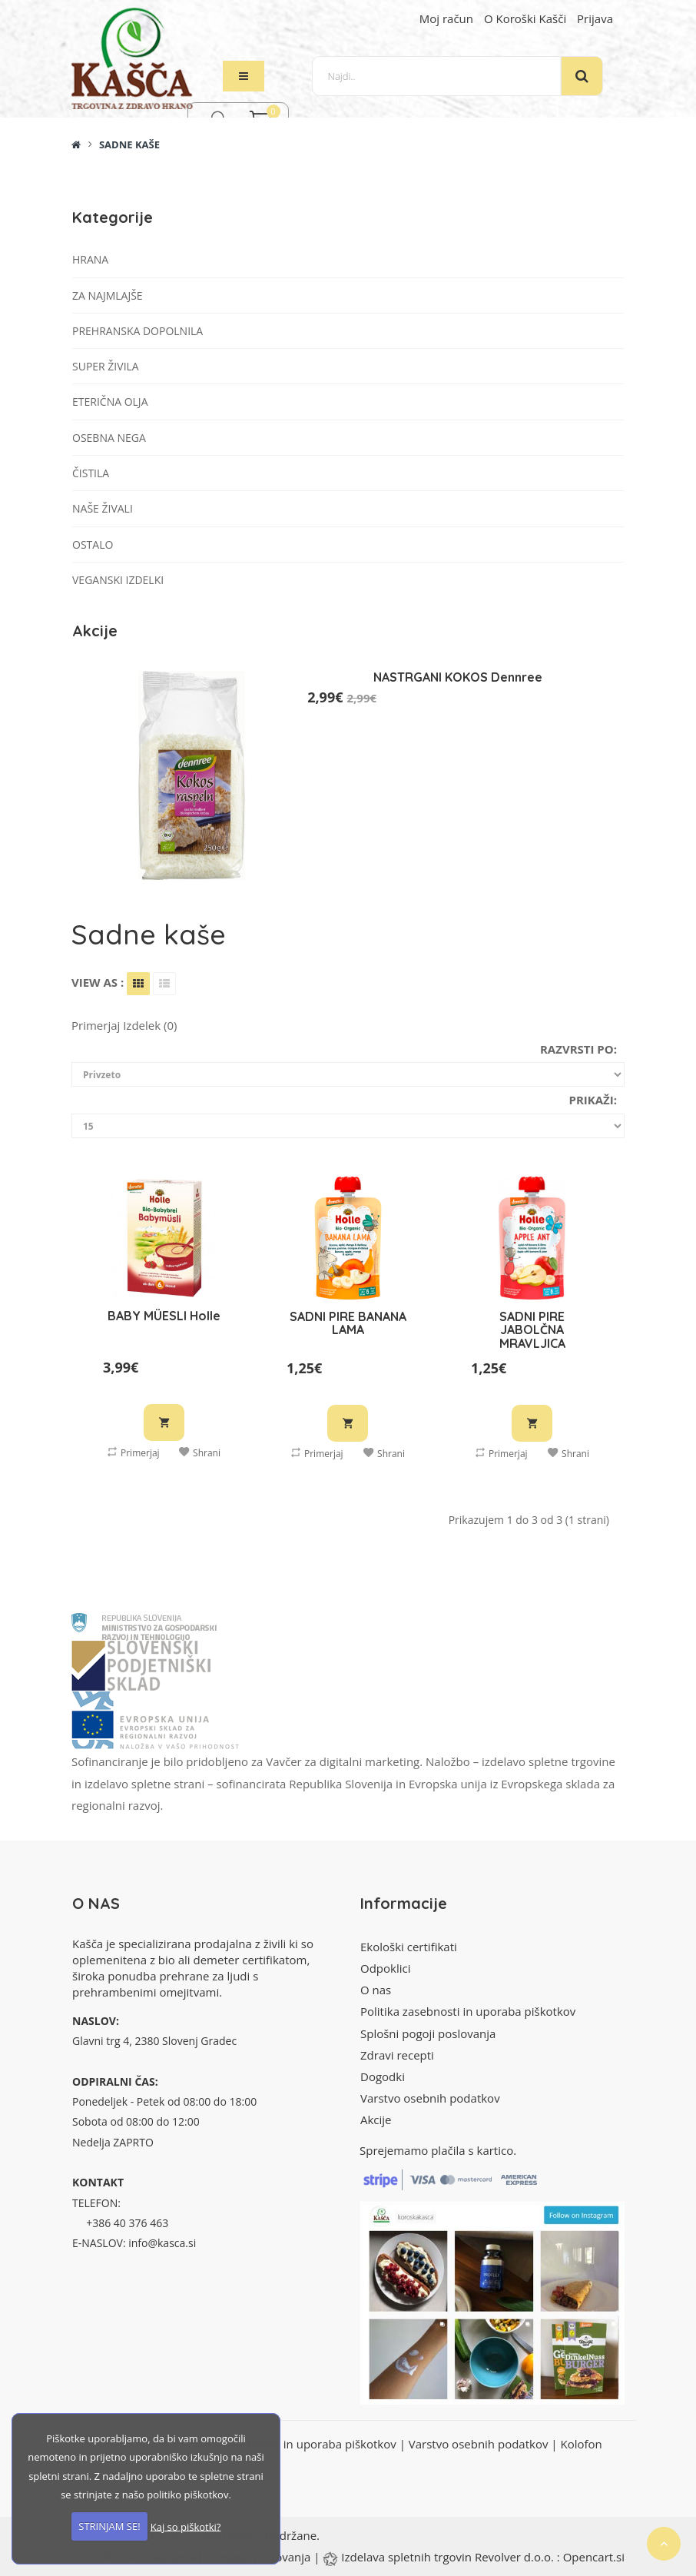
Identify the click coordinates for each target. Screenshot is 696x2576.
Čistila (90, 473)
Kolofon (581, 2444)
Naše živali (102, 508)
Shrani (199, 1452)
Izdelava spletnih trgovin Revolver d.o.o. (449, 2556)
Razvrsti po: (578, 1049)
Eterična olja (109, 401)
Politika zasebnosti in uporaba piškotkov (467, 2011)
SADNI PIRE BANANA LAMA (348, 1323)
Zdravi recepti (397, 2055)
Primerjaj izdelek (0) (124, 1025)
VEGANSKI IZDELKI (118, 580)
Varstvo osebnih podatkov (430, 2098)
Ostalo (92, 544)
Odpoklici (385, 1968)
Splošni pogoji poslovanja (427, 2033)
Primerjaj (134, 1452)
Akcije (376, 2119)
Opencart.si (594, 2556)
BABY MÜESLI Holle (164, 1315)
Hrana (90, 259)
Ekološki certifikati (408, 1946)
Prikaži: (592, 1099)
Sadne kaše (129, 144)
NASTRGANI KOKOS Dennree (457, 677)
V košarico (164, 1422)
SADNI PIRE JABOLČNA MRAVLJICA (532, 1330)
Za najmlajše (107, 295)
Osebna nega (109, 437)
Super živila (105, 366)
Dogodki (382, 2076)
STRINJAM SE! (109, 2526)
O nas (375, 1989)
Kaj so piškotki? (186, 2526)
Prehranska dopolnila (137, 331)
